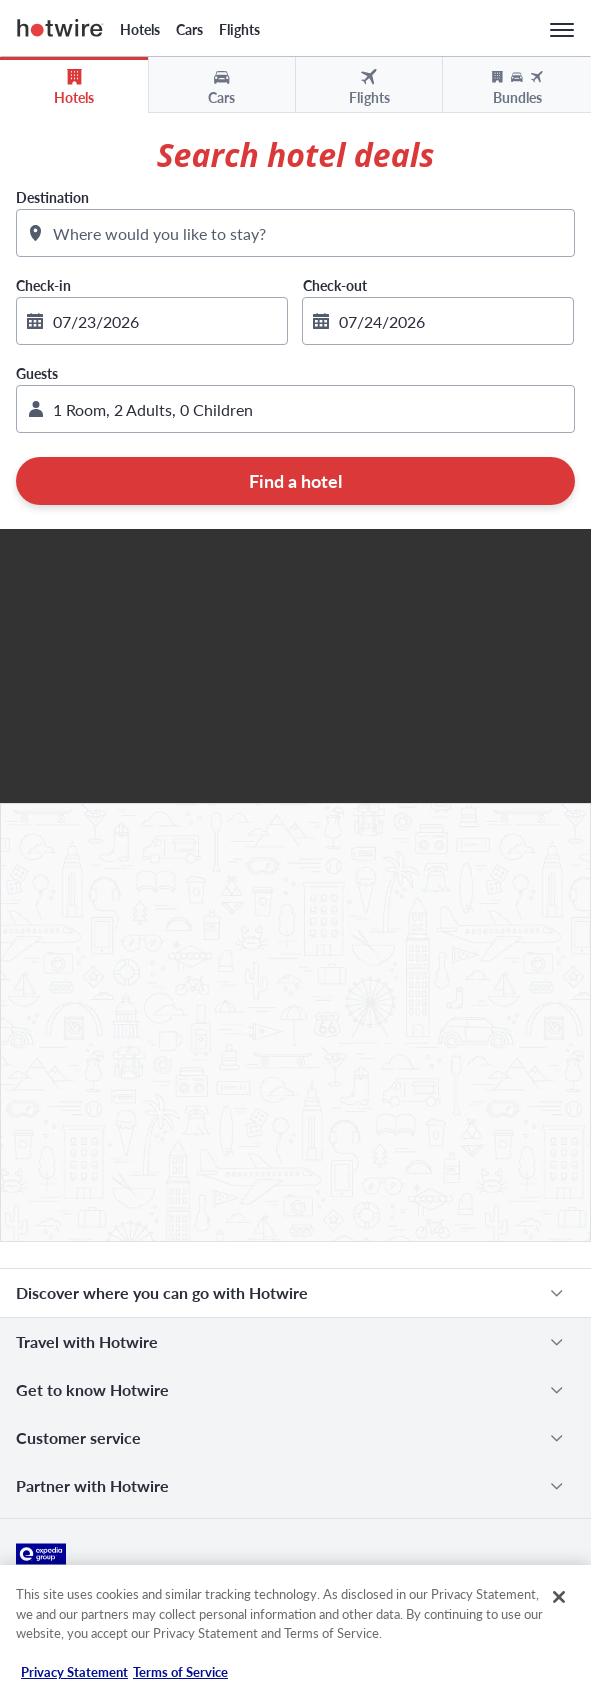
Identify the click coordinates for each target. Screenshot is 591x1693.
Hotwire (60, 28)
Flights (239, 29)
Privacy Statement (74, 1672)
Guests (37, 373)
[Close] (559, 1597)
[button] (295, 409)
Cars (189, 29)
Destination (52, 197)
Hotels (140, 29)
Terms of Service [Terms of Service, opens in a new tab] (180, 1672)
